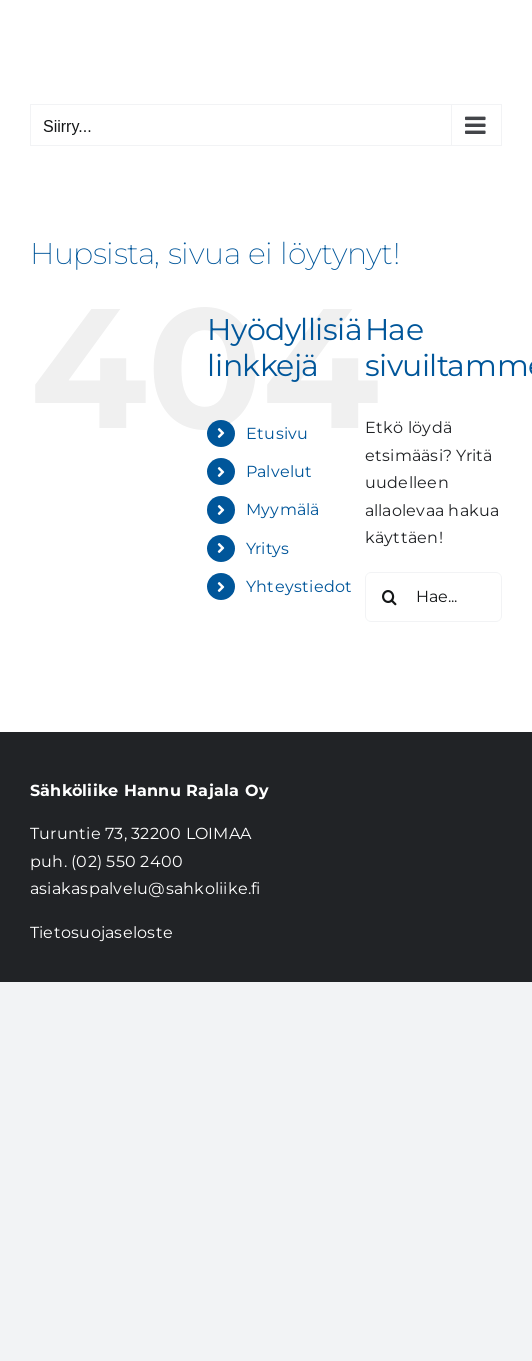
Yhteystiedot (299, 586)
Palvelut (279, 471)
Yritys (267, 548)
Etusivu (277, 433)
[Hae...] (433, 597)
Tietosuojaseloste (101, 932)
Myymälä (283, 509)
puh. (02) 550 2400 (106, 861)
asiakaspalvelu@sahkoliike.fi (145, 888)
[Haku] (390, 597)
